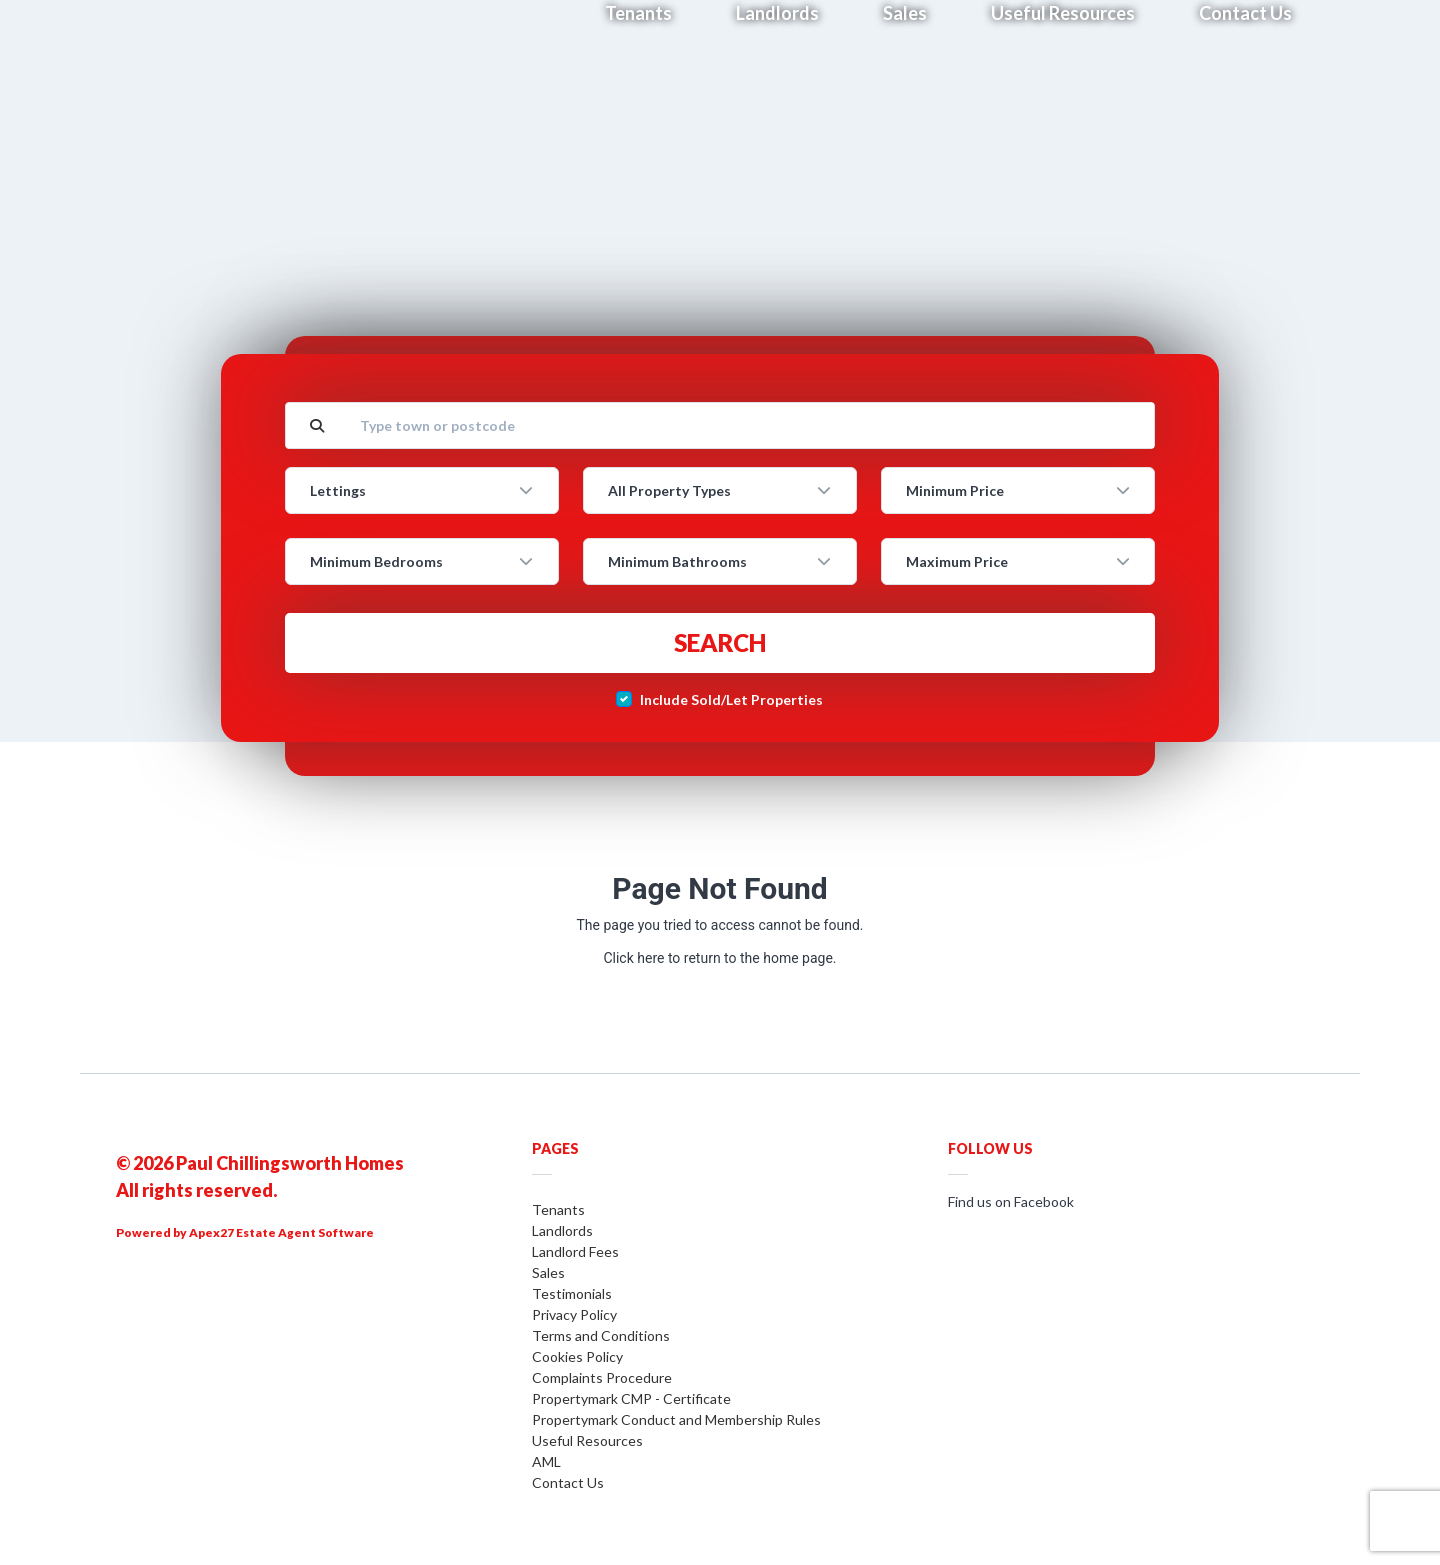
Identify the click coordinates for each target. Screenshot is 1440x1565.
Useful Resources (587, 1440)
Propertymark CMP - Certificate (631, 1398)
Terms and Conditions (601, 1335)
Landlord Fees (575, 1251)
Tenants (558, 1209)
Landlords (562, 1230)
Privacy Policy (574, 1314)
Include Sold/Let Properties (731, 699)
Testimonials (572, 1293)
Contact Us (568, 1482)
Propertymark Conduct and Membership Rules (676, 1419)
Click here (633, 958)
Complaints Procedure (602, 1377)
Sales (548, 1272)
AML (546, 1461)
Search (720, 642)
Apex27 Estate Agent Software (281, 1232)
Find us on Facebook (1011, 1201)
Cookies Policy (577, 1356)
